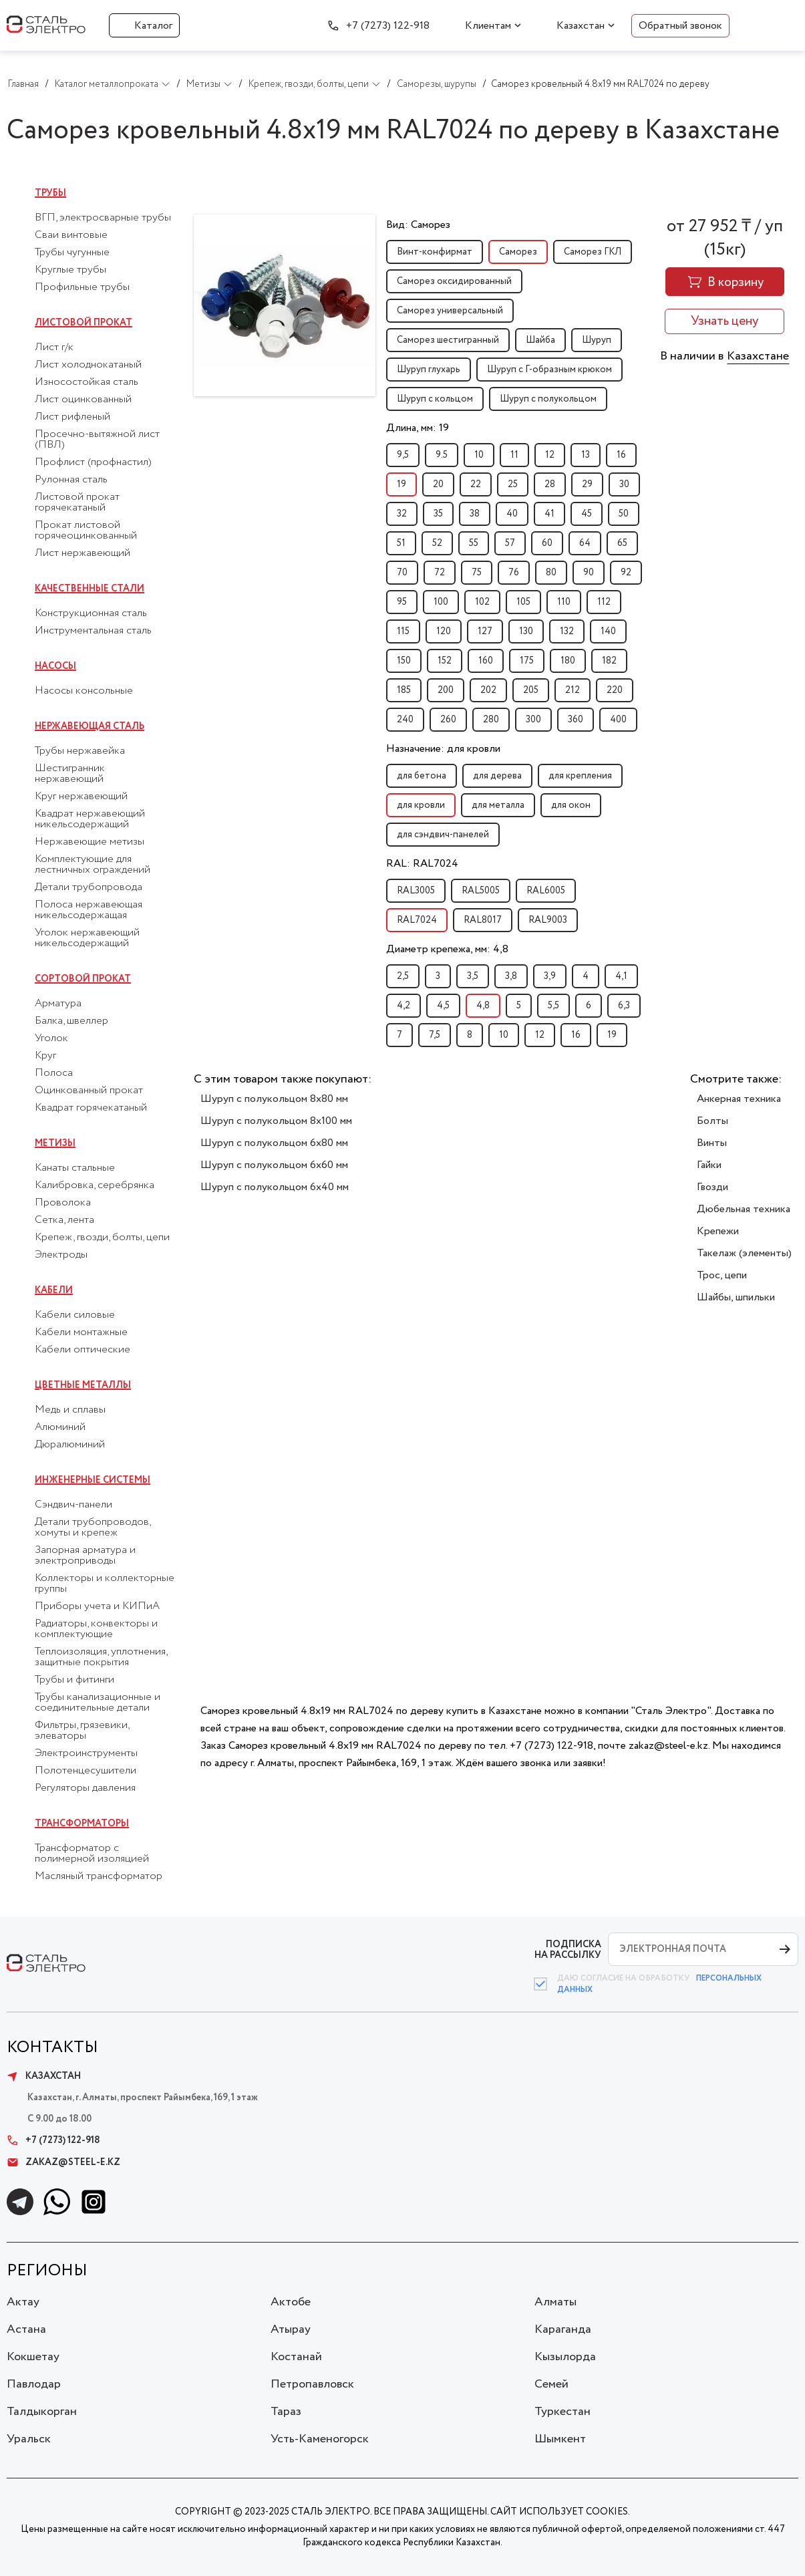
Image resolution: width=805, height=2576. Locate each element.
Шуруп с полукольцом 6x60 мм (274, 1165)
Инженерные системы (92, 1480)
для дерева (497, 775)
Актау (23, 2302)
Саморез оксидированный (454, 281)
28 (549, 484)
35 (438, 514)
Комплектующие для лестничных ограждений (92, 864)
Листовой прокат (83, 322)
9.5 (442, 455)
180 (567, 661)
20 (438, 484)
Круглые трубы (70, 270)
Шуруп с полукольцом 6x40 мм (274, 1187)
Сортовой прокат (83, 979)
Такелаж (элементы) (744, 1253)
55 (473, 543)
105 (523, 602)
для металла (498, 805)
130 (526, 631)
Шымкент (560, 2439)
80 (551, 572)
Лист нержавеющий (82, 553)
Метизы (55, 1143)
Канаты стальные (75, 1168)
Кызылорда (565, 2357)
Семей (551, 2384)
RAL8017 (483, 920)
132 (567, 631)
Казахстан (580, 25)
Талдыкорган (42, 2411)
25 (513, 484)
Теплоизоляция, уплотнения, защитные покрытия (101, 1657)
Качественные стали (89, 588)
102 (482, 602)
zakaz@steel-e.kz (63, 2162)
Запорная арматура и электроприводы (85, 1555)
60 (547, 543)
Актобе (291, 2302)
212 (572, 690)
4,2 (403, 1005)
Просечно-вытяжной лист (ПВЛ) (97, 439)
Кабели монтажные (81, 1332)
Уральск (29, 2439)
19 (401, 484)
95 (402, 602)
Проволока (63, 1202)
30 (624, 484)
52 (437, 543)
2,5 (403, 976)
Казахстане (758, 356)
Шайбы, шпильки (736, 1297)
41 (549, 514)
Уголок (51, 1038)
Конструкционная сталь (91, 613)
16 (621, 455)
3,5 (472, 976)
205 (530, 690)
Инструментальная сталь (93, 630)
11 (514, 455)
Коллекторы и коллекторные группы (104, 1583)
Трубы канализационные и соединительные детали (97, 1702)
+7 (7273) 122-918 (388, 25)
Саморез (518, 252)
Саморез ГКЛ (592, 252)
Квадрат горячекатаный (91, 1108)
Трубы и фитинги (74, 1680)
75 (477, 572)
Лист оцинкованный (83, 399)
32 (402, 514)
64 (585, 543)
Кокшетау (33, 2357)
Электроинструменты (86, 1753)
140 (608, 631)
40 (512, 514)
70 (402, 572)
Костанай (296, 2357)
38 (475, 514)
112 (604, 602)
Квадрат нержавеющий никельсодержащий (90, 819)
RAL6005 (545, 890)
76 (513, 572)
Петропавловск (312, 2384)
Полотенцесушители (85, 1770)
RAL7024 (417, 920)
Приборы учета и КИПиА (97, 1606)
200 (446, 690)
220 (615, 690)
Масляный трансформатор (98, 1876)
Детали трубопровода (88, 887)
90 (588, 572)
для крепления (580, 775)
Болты (712, 1121)
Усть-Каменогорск (320, 2439)
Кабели (54, 1290)
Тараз (286, 2411)
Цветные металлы (83, 1385)
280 (491, 719)
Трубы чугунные (72, 252)
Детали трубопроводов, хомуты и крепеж (92, 1527)
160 (485, 661)
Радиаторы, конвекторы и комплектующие (96, 1629)
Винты (712, 1143)
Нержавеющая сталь (89, 726)
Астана (26, 2329)
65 (622, 543)
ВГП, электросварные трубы (103, 217)
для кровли (421, 805)
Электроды (61, 1255)
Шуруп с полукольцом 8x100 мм (276, 1121)
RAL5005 (481, 890)
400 (618, 719)
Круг (45, 1055)
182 (609, 661)
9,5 (403, 455)
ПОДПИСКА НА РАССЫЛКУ (567, 1950)
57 (510, 543)
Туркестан (562, 2411)
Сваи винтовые (71, 235)
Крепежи (718, 1231)
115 (403, 631)
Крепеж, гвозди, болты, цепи (102, 1237)
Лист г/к (54, 347)
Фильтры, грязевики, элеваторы (82, 1730)
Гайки (709, 1165)
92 (626, 572)
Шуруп (596, 340)
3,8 (511, 976)
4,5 (443, 1005)
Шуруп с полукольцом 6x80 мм (274, 1143)
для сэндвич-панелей (443, 834)
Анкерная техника (739, 1099)
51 (401, 543)
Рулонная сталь (71, 479)
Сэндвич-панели (73, 1504)
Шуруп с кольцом (435, 399)
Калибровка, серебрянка (94, 1185)
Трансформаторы (82, 1823)
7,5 (434, 1035)
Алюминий (60, 1427)
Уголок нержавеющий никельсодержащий (87, 938)
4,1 (621, 976)
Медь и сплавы (70, 1410)
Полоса (54, 1073)
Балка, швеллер (71, 1021)
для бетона (421, 775)
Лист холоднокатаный (88, 365)
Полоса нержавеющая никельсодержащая (88, 910)
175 (527, 661)
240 (405, 719)
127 (485, 631)
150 (404, 661)
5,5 (553, 1005)
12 (549, 455)
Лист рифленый (72, 417)
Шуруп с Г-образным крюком (549, 369)
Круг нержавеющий (81, 796)
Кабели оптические (82, 1349)
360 (575, 719)
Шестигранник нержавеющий (70, 773)
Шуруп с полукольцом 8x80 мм (274, 1099)
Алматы (555, 2302)
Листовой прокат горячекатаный (77, 502)
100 (441, 602)
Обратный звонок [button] (680, 25)
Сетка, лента (64, 1220)
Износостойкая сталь (86, 382)
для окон (571, 805)
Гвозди (712, 1187)
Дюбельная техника (743, 1209)
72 (439, 572)
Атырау (291, 2329)
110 (564, 602)
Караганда (562, 2329)
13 (585, 455)
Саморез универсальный (450, 310)
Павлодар (34, 2384)
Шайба (540, 340)
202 (488, 690)
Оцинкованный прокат (89, 1090)
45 (586, 514)
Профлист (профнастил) (93, 462)
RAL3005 (416, 890)
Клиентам (488, 25)
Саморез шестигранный (448, 340)
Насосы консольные (84, 691)
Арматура (58, 1003)
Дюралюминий (70, 1444)
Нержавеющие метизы (89, 842)
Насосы (55, 666)
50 (624, 514)
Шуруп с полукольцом (548, 399)
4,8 (483, 1005)
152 (445, 661)
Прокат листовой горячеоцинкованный (86, 530)
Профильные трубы (82, 287)
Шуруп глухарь (428, 369)
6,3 (624, 1005)
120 (443, 631)
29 (587, 484)
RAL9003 (547, 920)
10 (479, 455)
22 (475, 484)
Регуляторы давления (85, 1788)
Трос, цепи (722, 1275)
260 (448, 719)
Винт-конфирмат (434, 252)
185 (404, 690)
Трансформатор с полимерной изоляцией (92, 1853)
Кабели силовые (75, 1315)
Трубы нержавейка (80, 751)
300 (533, 719)
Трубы (50, 193)
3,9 (550, 976)
